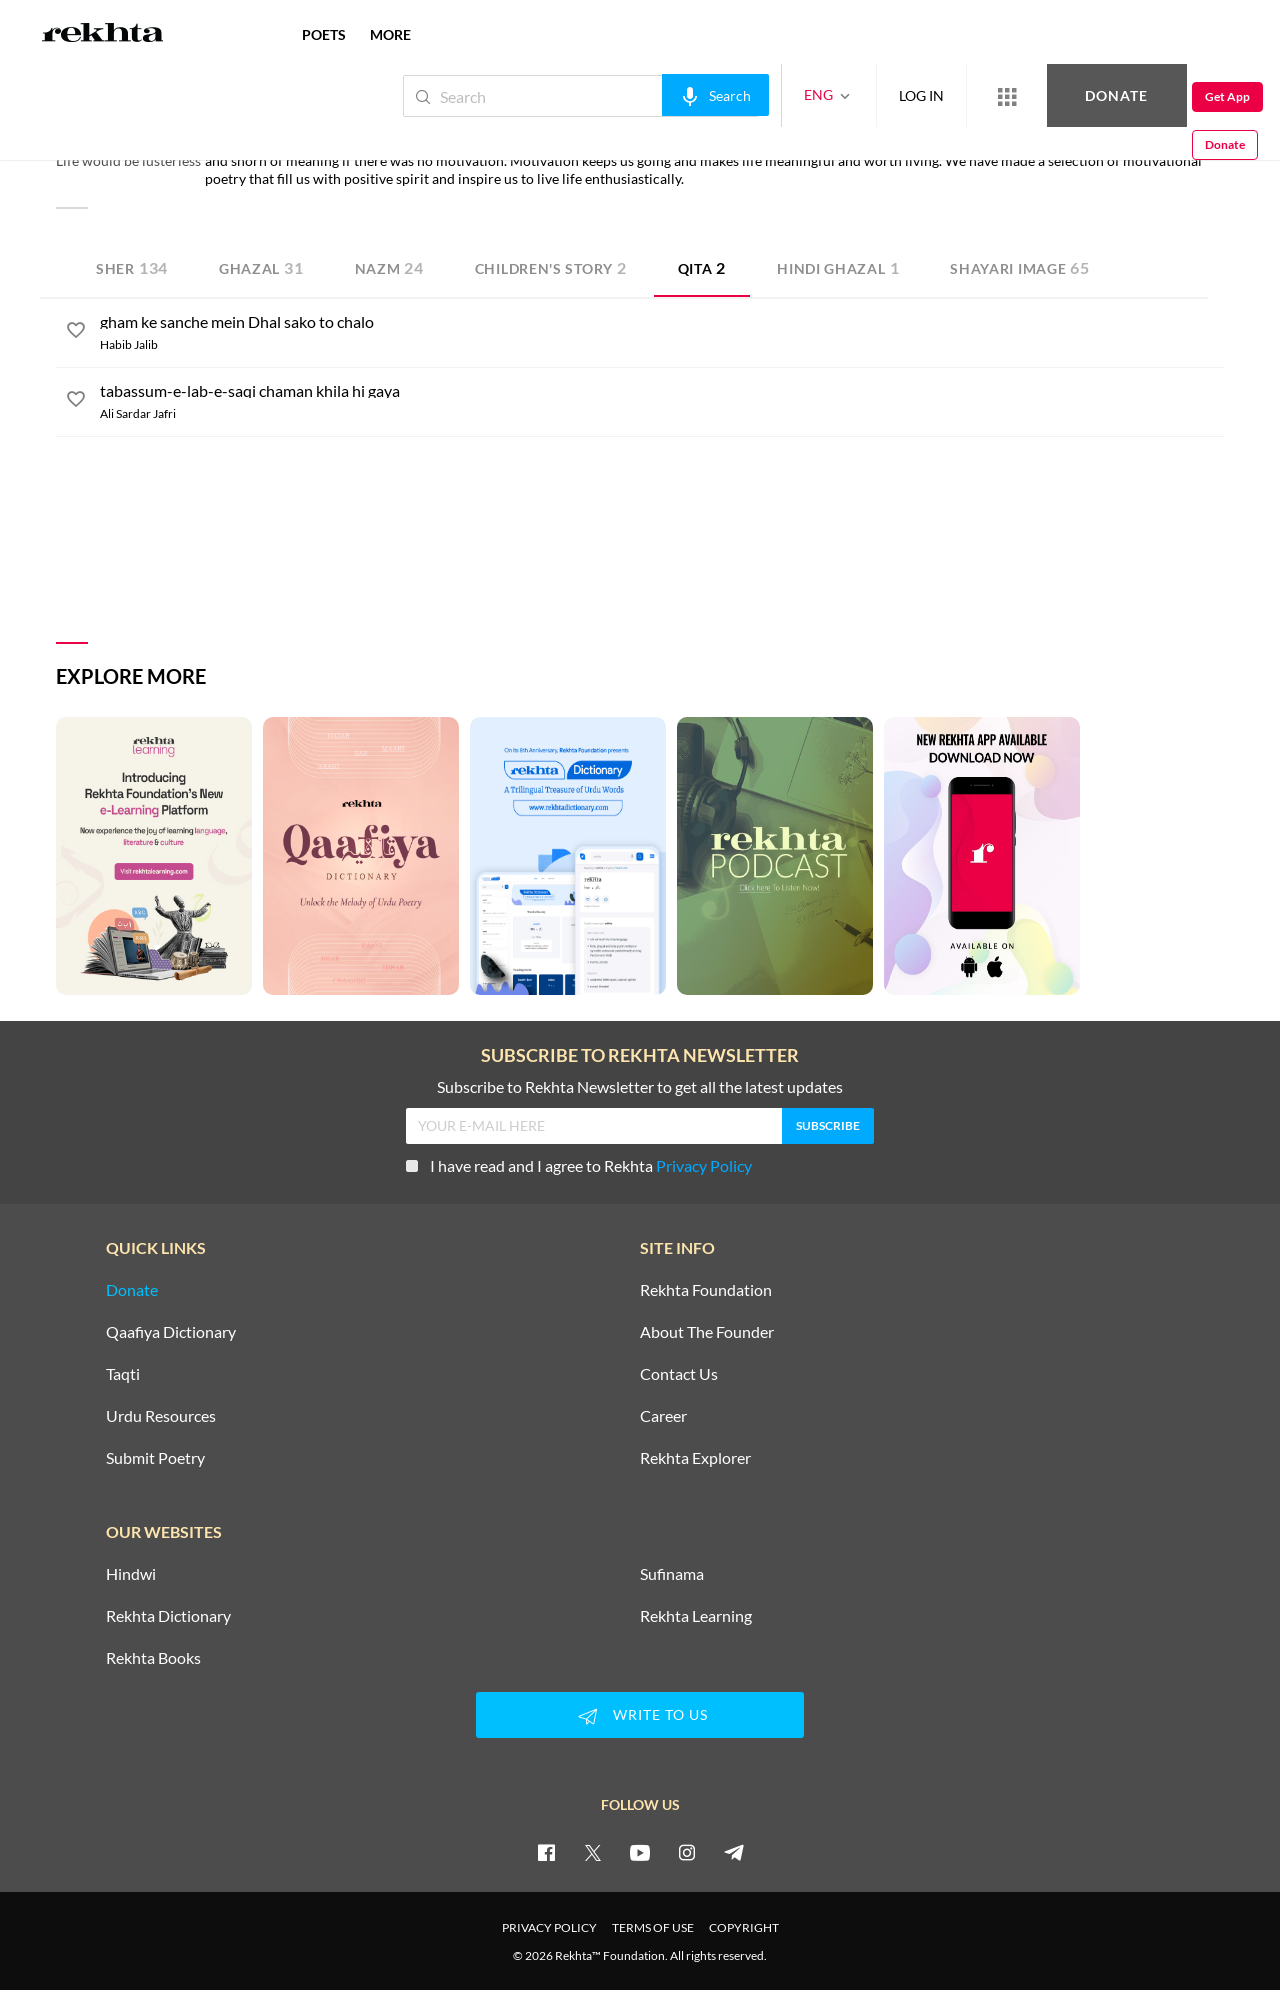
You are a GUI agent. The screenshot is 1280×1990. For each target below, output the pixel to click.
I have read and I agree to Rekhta (579, 1165)
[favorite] (76, 333)
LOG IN (854, 95)
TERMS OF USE (653, 1927)
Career (663, 1416)
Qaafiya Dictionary (171, 1332)
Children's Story (551, 267)
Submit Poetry (155, 1458)
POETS (324, 34)
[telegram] (734, 1852)
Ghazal (261, 267)
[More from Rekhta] (940, 96)
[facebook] (546, 1852)
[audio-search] (648, 95)
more (390, 34)
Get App (1150, 96)
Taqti (123, 1374)
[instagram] (687, 1852)
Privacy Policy (704, 1165)
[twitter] (593, 1852)
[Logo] (103, 35)
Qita (702, 267)
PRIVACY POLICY (549, 1927)
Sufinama (672, 1574)
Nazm (389, 267)
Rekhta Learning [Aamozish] (696, 1616)
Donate (1045, 95)
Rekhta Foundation (706, 1290)
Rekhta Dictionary (168, 1616)
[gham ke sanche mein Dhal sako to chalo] (662, 322)
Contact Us (679, 1374)
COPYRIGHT (744, 1927)
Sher (132, 267)
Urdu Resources (161, 1416)
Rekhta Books (153, 1658)
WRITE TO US (640, 1716)
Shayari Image (1020, 267)
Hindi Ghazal (838, 267)
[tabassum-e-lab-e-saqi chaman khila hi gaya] (662, 391)
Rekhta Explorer (695, 1458)
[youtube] (640, 1852)
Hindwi (131, 1574)
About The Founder (707, 1332)
